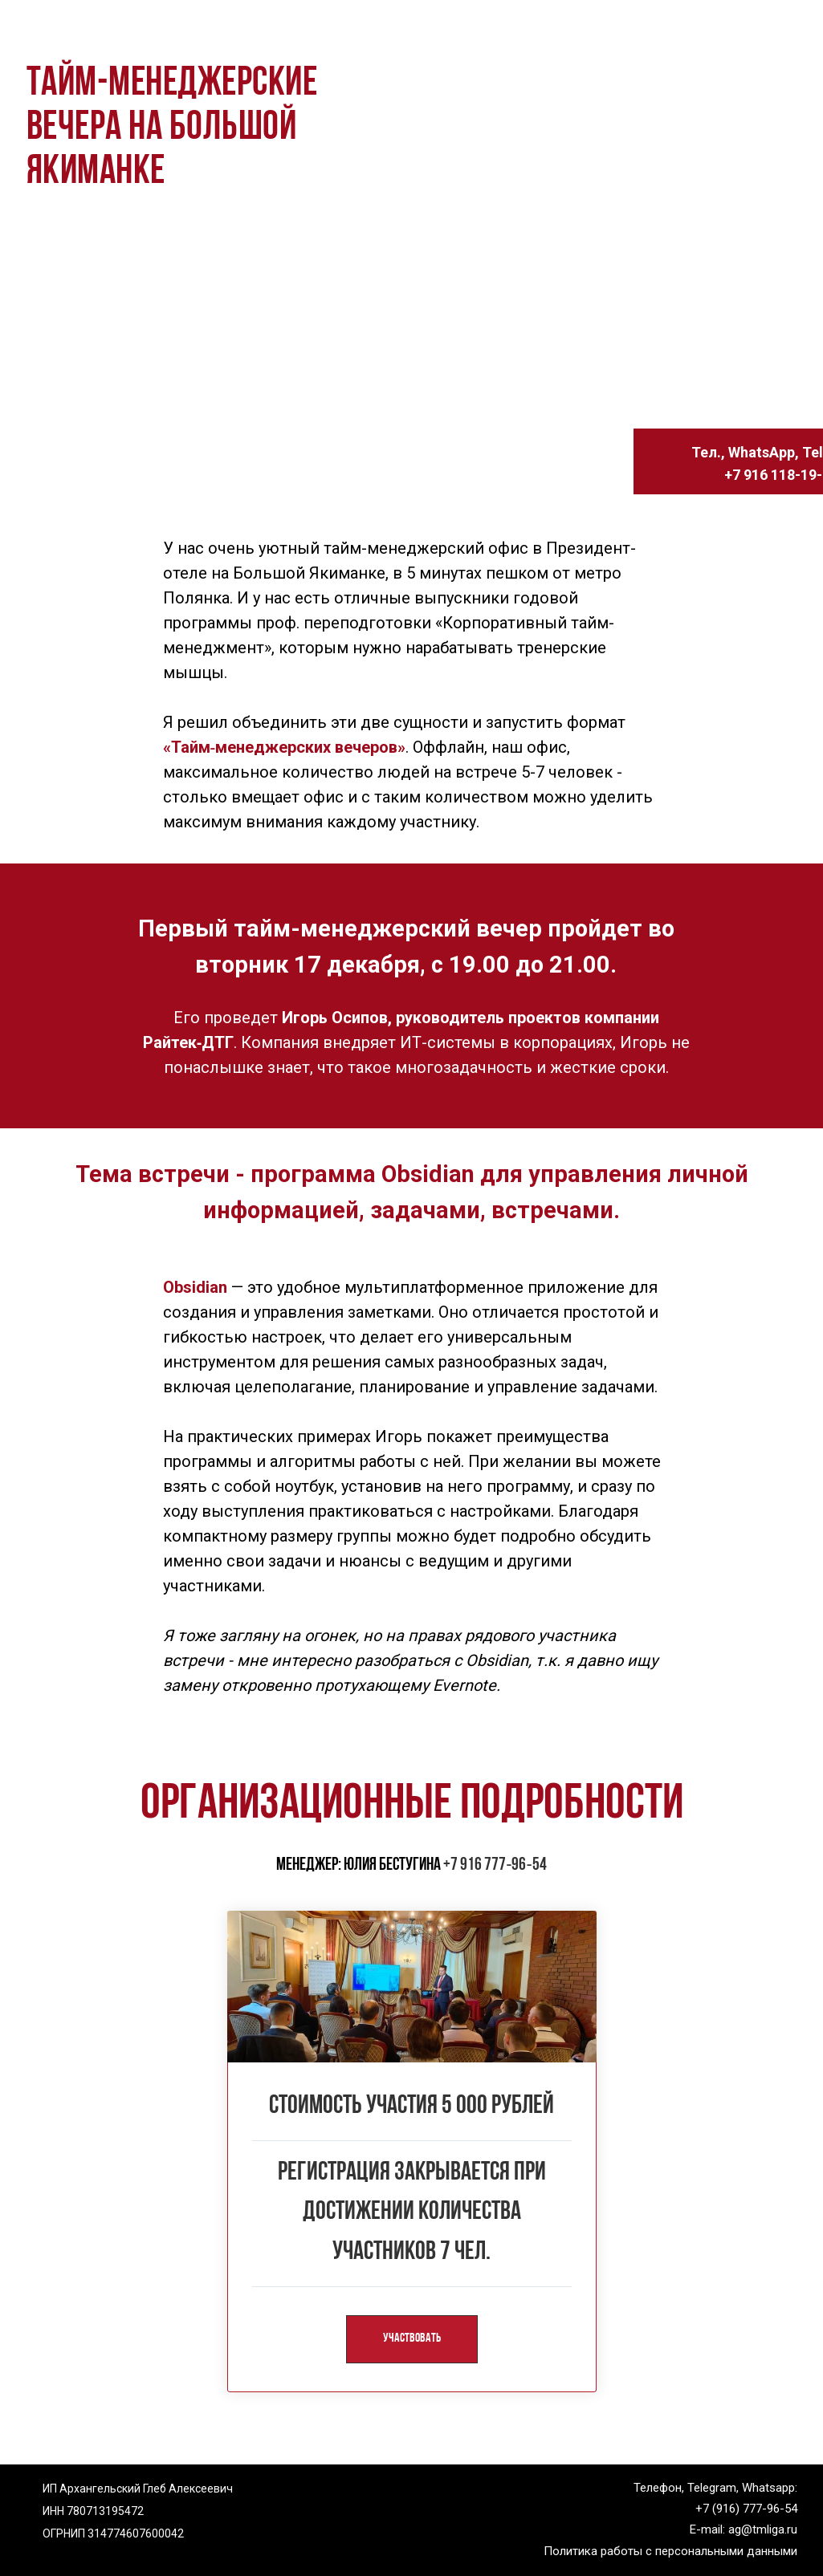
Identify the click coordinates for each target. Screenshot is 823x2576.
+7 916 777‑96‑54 (495, 1865)
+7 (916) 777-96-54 (746, 2508)
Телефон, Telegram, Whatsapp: (715, 2487)
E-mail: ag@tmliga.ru (743, 2528)
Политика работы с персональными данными (670, 2550)
